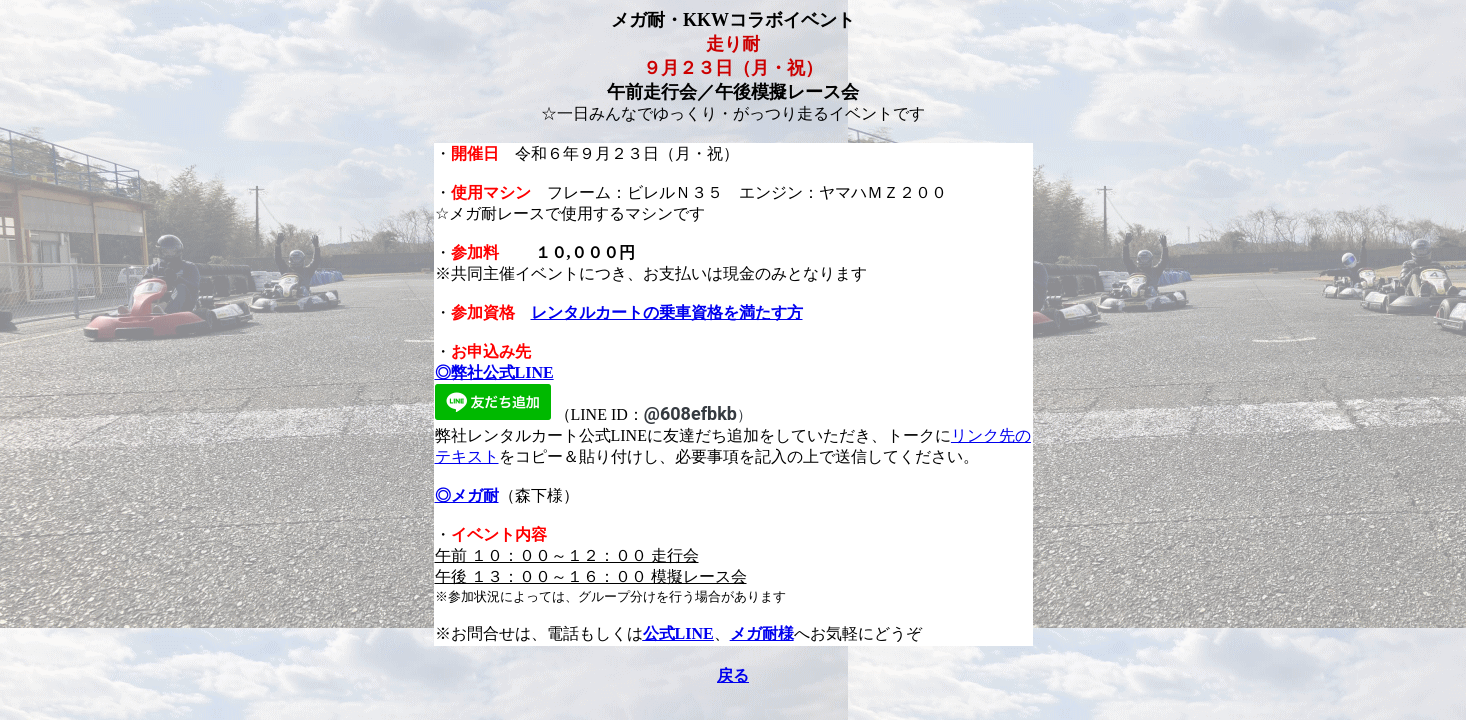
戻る (733, 675)
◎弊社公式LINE (494, 372)
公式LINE (678, 633)
